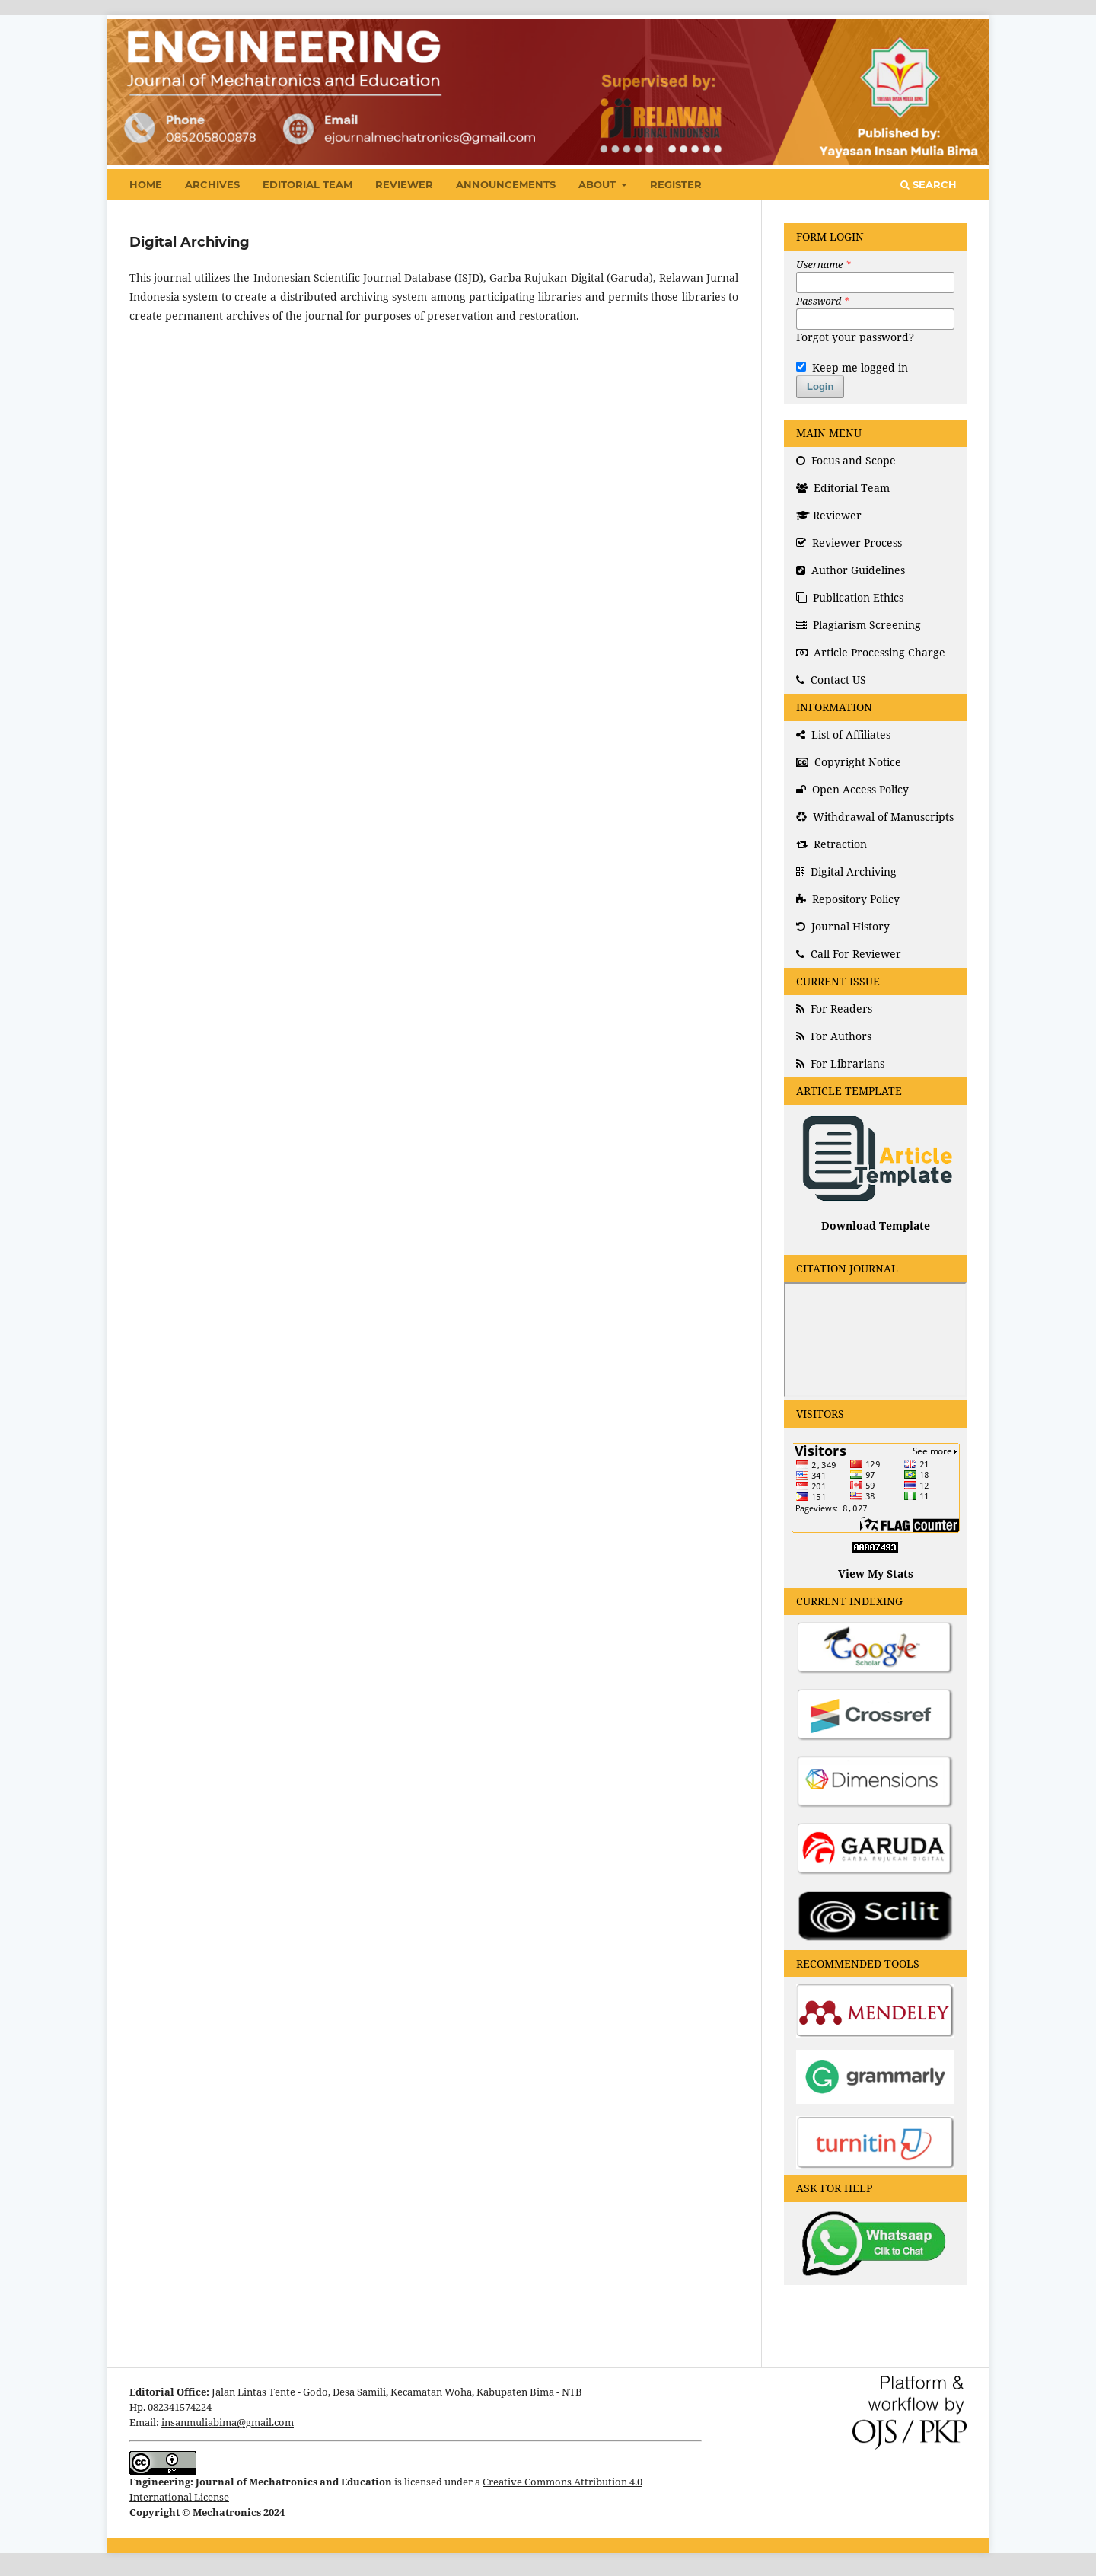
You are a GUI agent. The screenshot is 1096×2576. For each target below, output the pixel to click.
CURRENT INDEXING (849, 1601)
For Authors (833, 1036)
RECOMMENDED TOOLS (857, 1963)
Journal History (843, 926)
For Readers (834, 1008)
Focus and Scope (846, 460)
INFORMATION (834, 707)
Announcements (506, 184)
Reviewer (404, 184)
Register (676, 184)
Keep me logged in (852, 367)
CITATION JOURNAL (847, 1268)
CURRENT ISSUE (838, 981)
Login (820, 386)
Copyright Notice (848, 762)
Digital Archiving (846, 871)
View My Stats (875, 1573)
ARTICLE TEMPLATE (849, 1091)
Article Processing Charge (870, 652)
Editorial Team (307, 184)
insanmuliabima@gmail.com (227, 2422)
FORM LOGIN (830, 236)
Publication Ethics (849, 597)
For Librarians (840, 1063)
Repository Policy (848, 899)
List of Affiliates (843, 734)
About (598, 184)
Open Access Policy (852, 789)
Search (928, 184)
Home (145, 184)
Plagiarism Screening (858, 625)
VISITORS (820, 1413)
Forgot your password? (855, 337)
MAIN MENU (829, 433)
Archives (212, 184)
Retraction (831, 844)
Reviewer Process (849, 542)
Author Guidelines (850, 570)
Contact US (831, 679)
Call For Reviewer (848, 953)
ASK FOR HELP (834, 2188)
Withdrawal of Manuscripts (875, 816)
